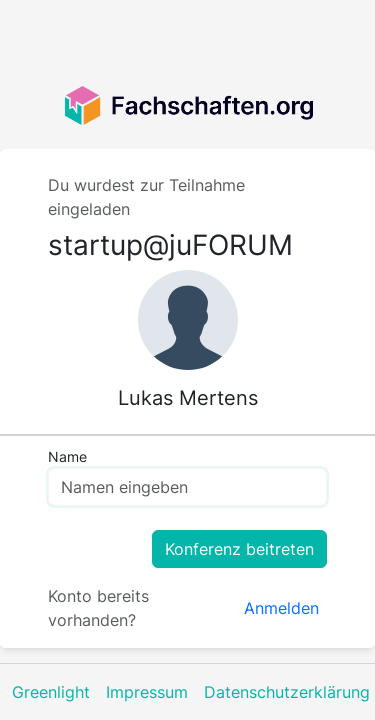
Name (67, 456)
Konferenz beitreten (239, 549)
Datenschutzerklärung (287, 692)
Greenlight (51, 692)
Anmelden (281, 608)
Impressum (147, 692)
